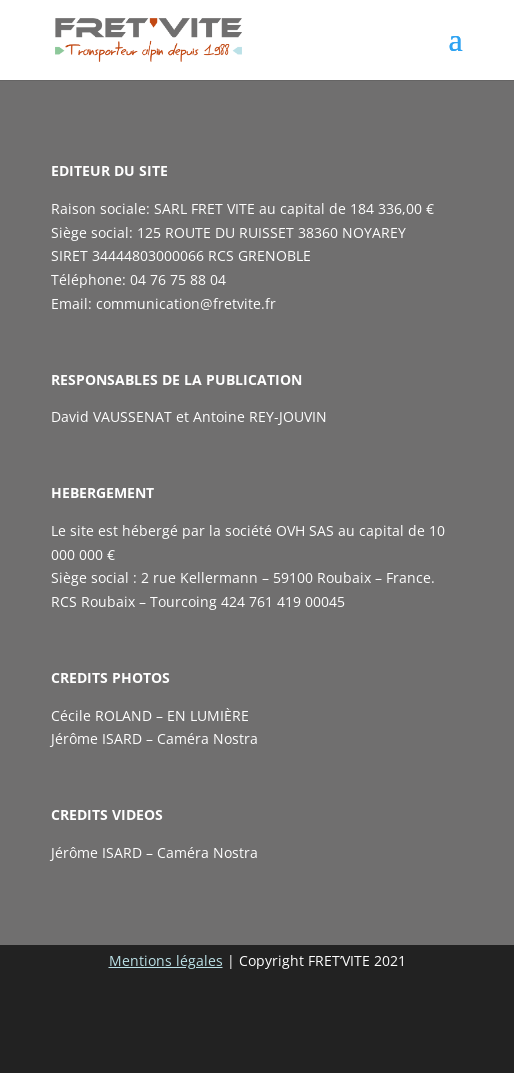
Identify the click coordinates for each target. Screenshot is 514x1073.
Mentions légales (166, 960)
